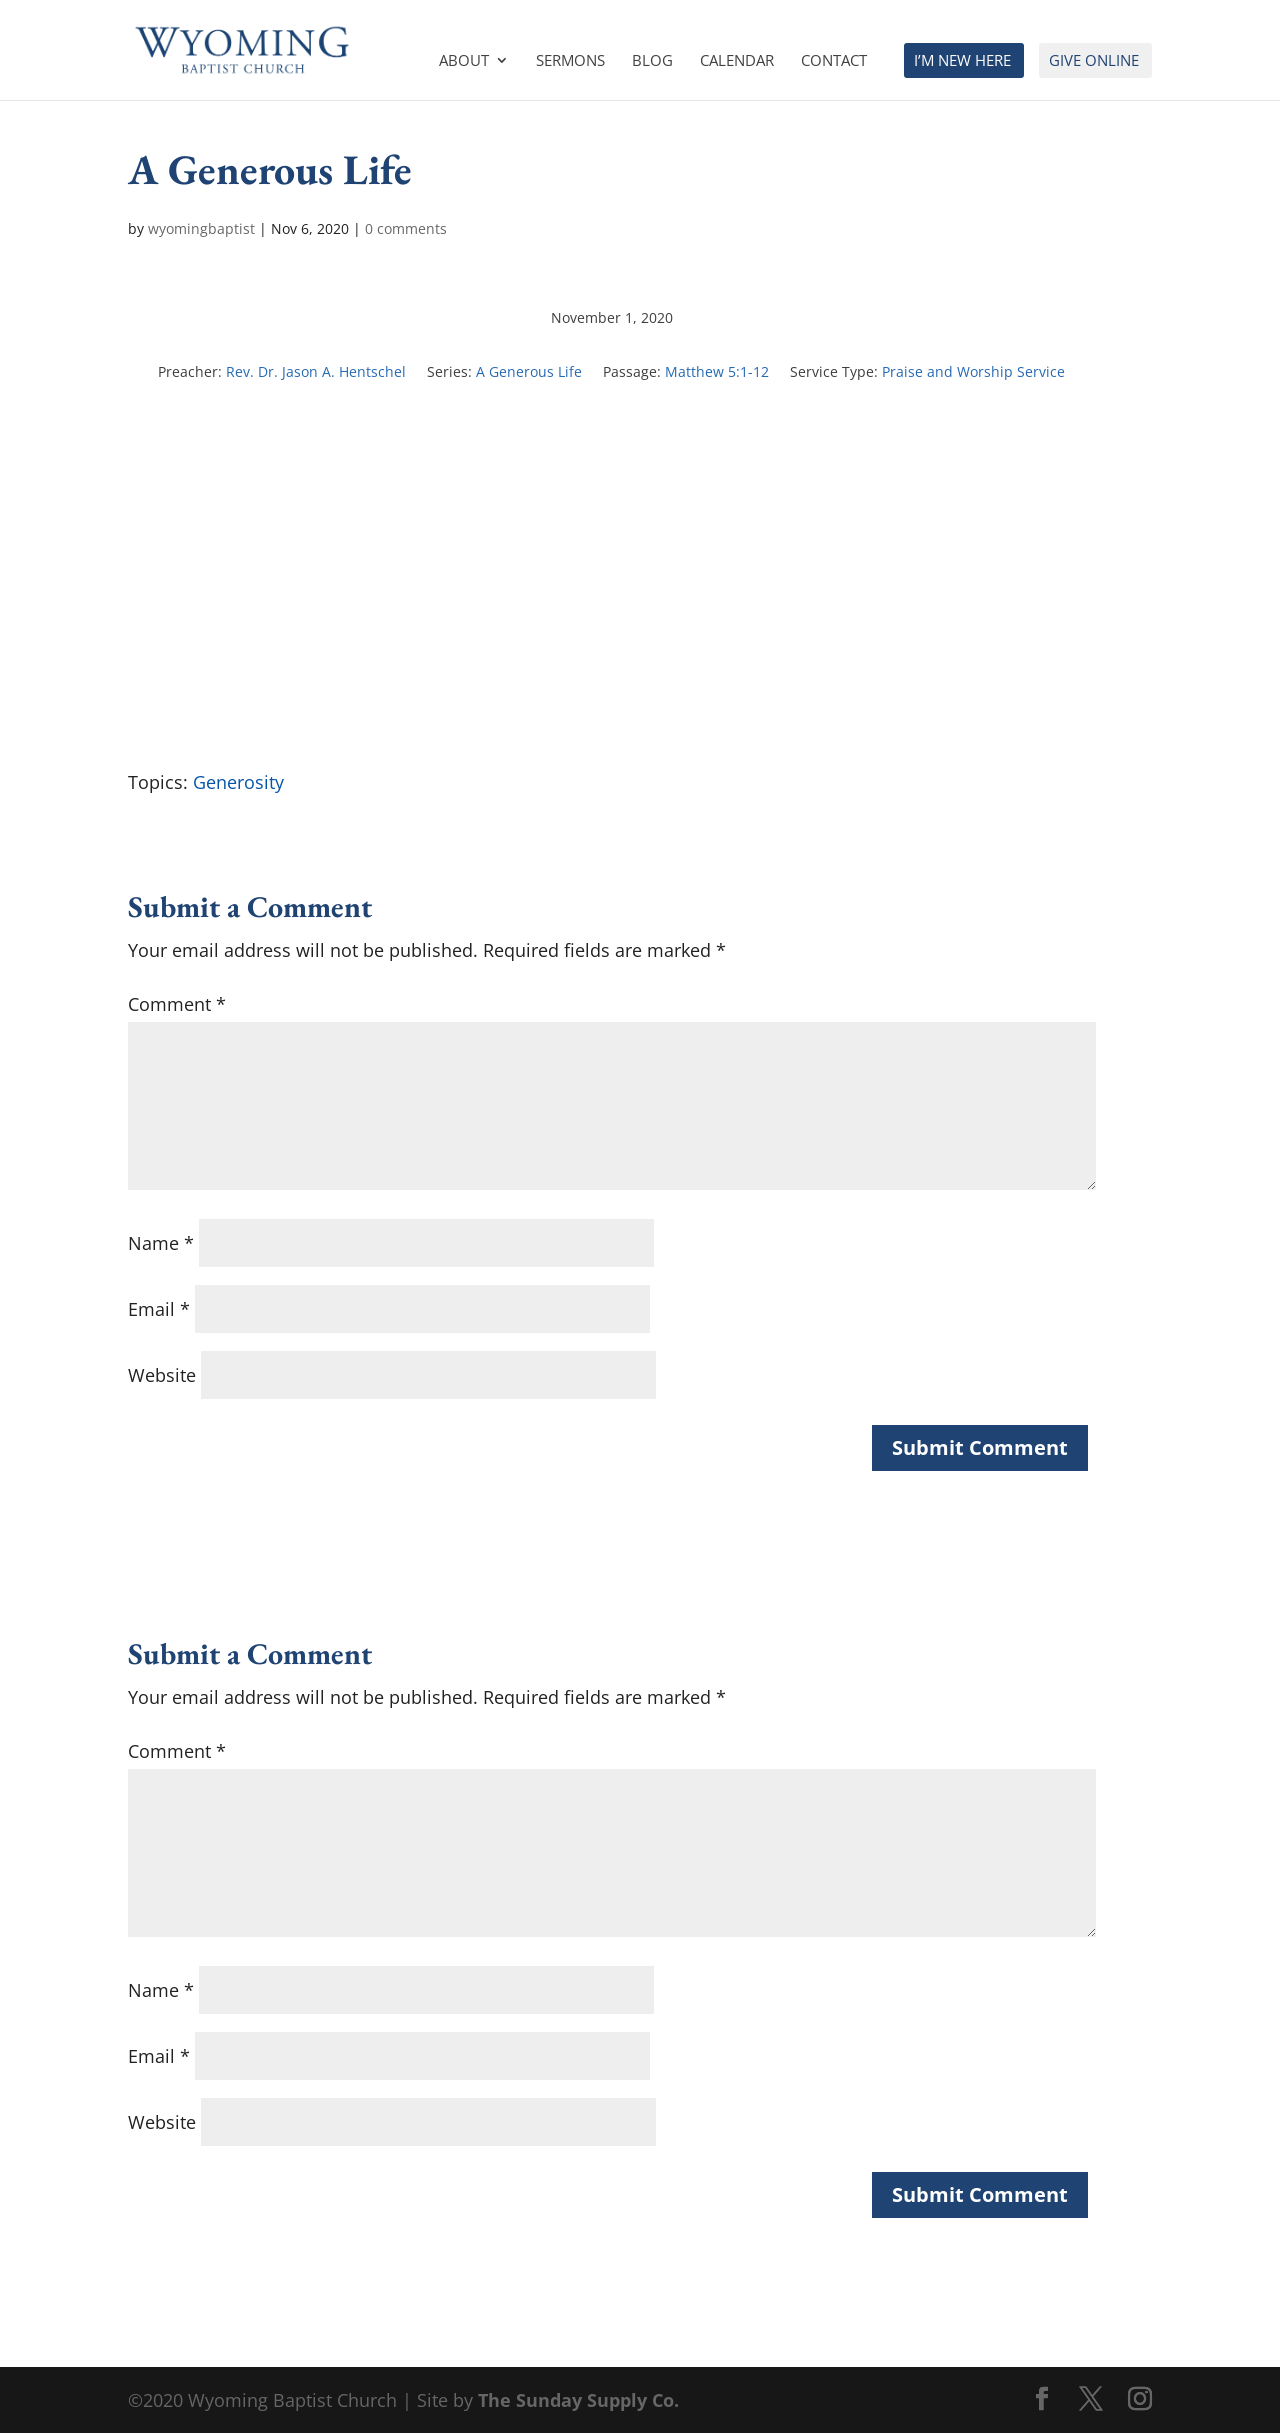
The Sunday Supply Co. (578, 2400)
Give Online (1094, 61)
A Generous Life (529, 371)
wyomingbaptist (201, 228)
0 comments (406, 228)
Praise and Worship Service (973, 371)
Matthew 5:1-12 (717, 371)
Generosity (238, 782)
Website (162, 1375)
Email (159, 1309)
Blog (652, 61)
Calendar (737, 61)
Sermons (570, 61)
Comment (177, 1004)
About (464, 61)
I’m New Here (962, 61)
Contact (834, 61)
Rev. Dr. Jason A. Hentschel (316, 371)
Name (161, 1243)
